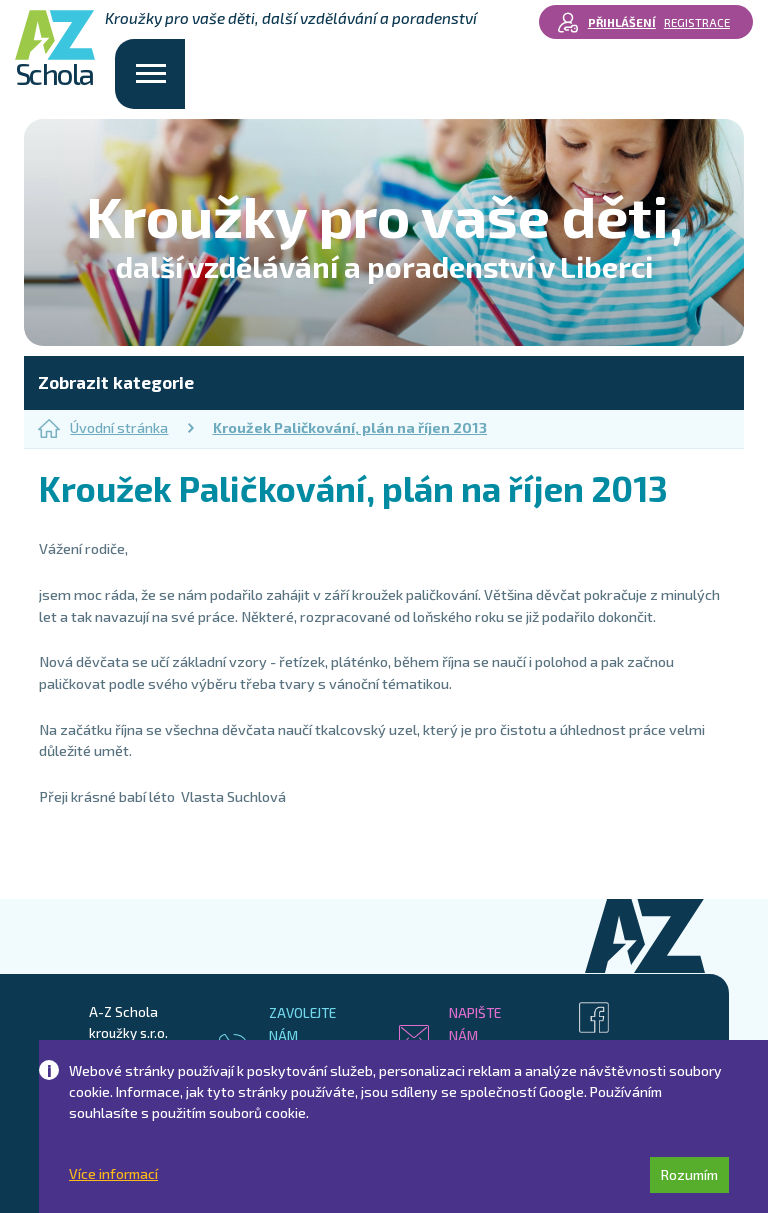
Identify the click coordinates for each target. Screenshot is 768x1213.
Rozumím (689, 1174)
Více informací (113, 1174)
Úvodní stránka (103, 428)
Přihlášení (622, 22)
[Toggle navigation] (151, 74)
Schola (55, 49)
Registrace (697, 22)
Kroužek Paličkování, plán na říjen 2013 (350, 427)
